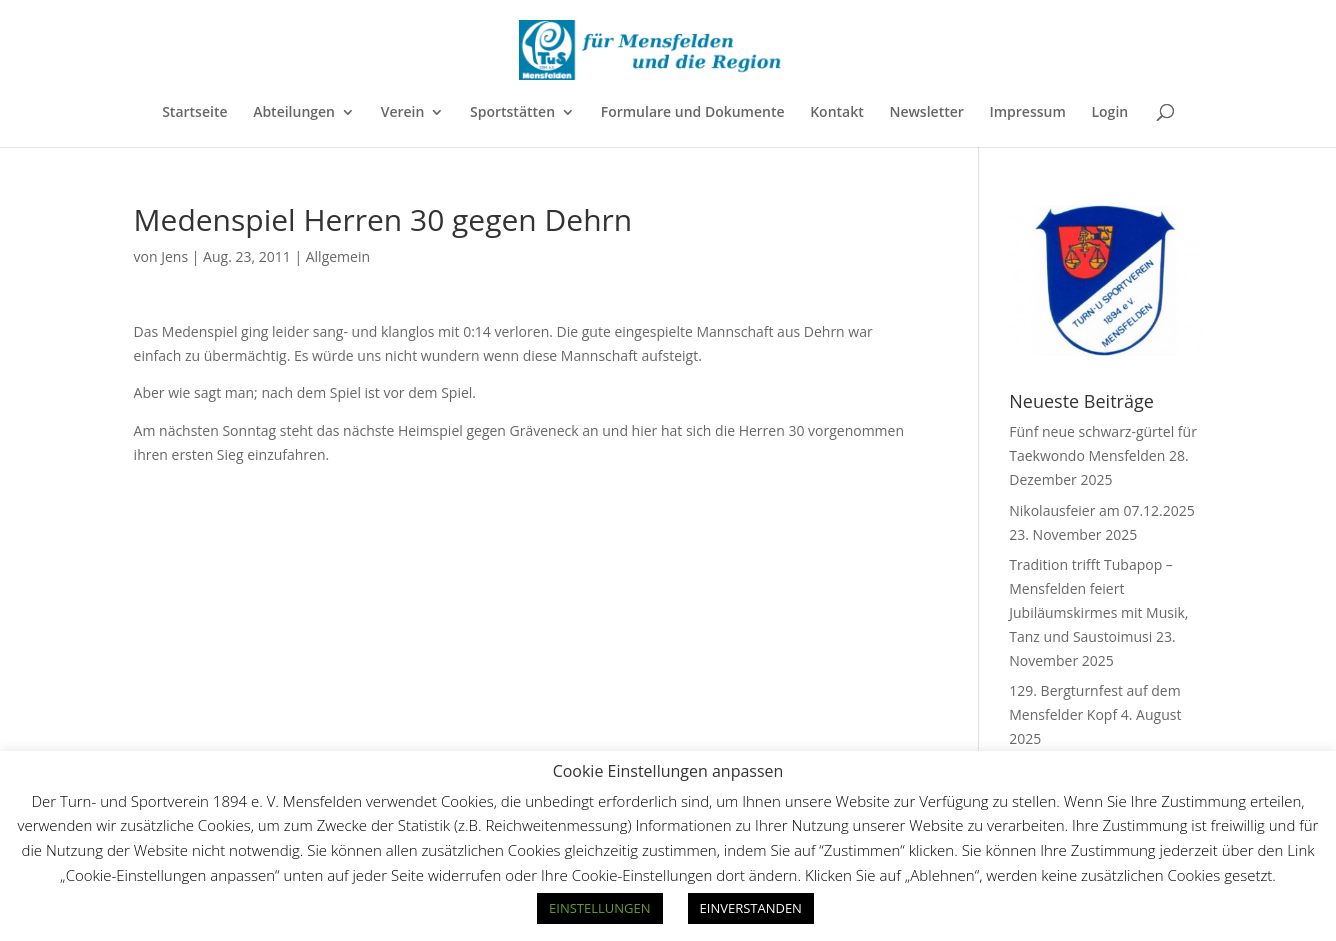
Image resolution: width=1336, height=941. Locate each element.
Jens (174, 256)
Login (1109, 113)
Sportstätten (512, 113)
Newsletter (926, 113)
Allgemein (338, 256)
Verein (403, 113)
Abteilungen (294, 113)
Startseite (194, 113)
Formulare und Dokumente (693, 113)
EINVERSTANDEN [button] (751, 908)
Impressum (1027, 113)
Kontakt (837, 113)
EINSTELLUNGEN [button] (599, 908)
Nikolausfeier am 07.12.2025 (1102, 510)
